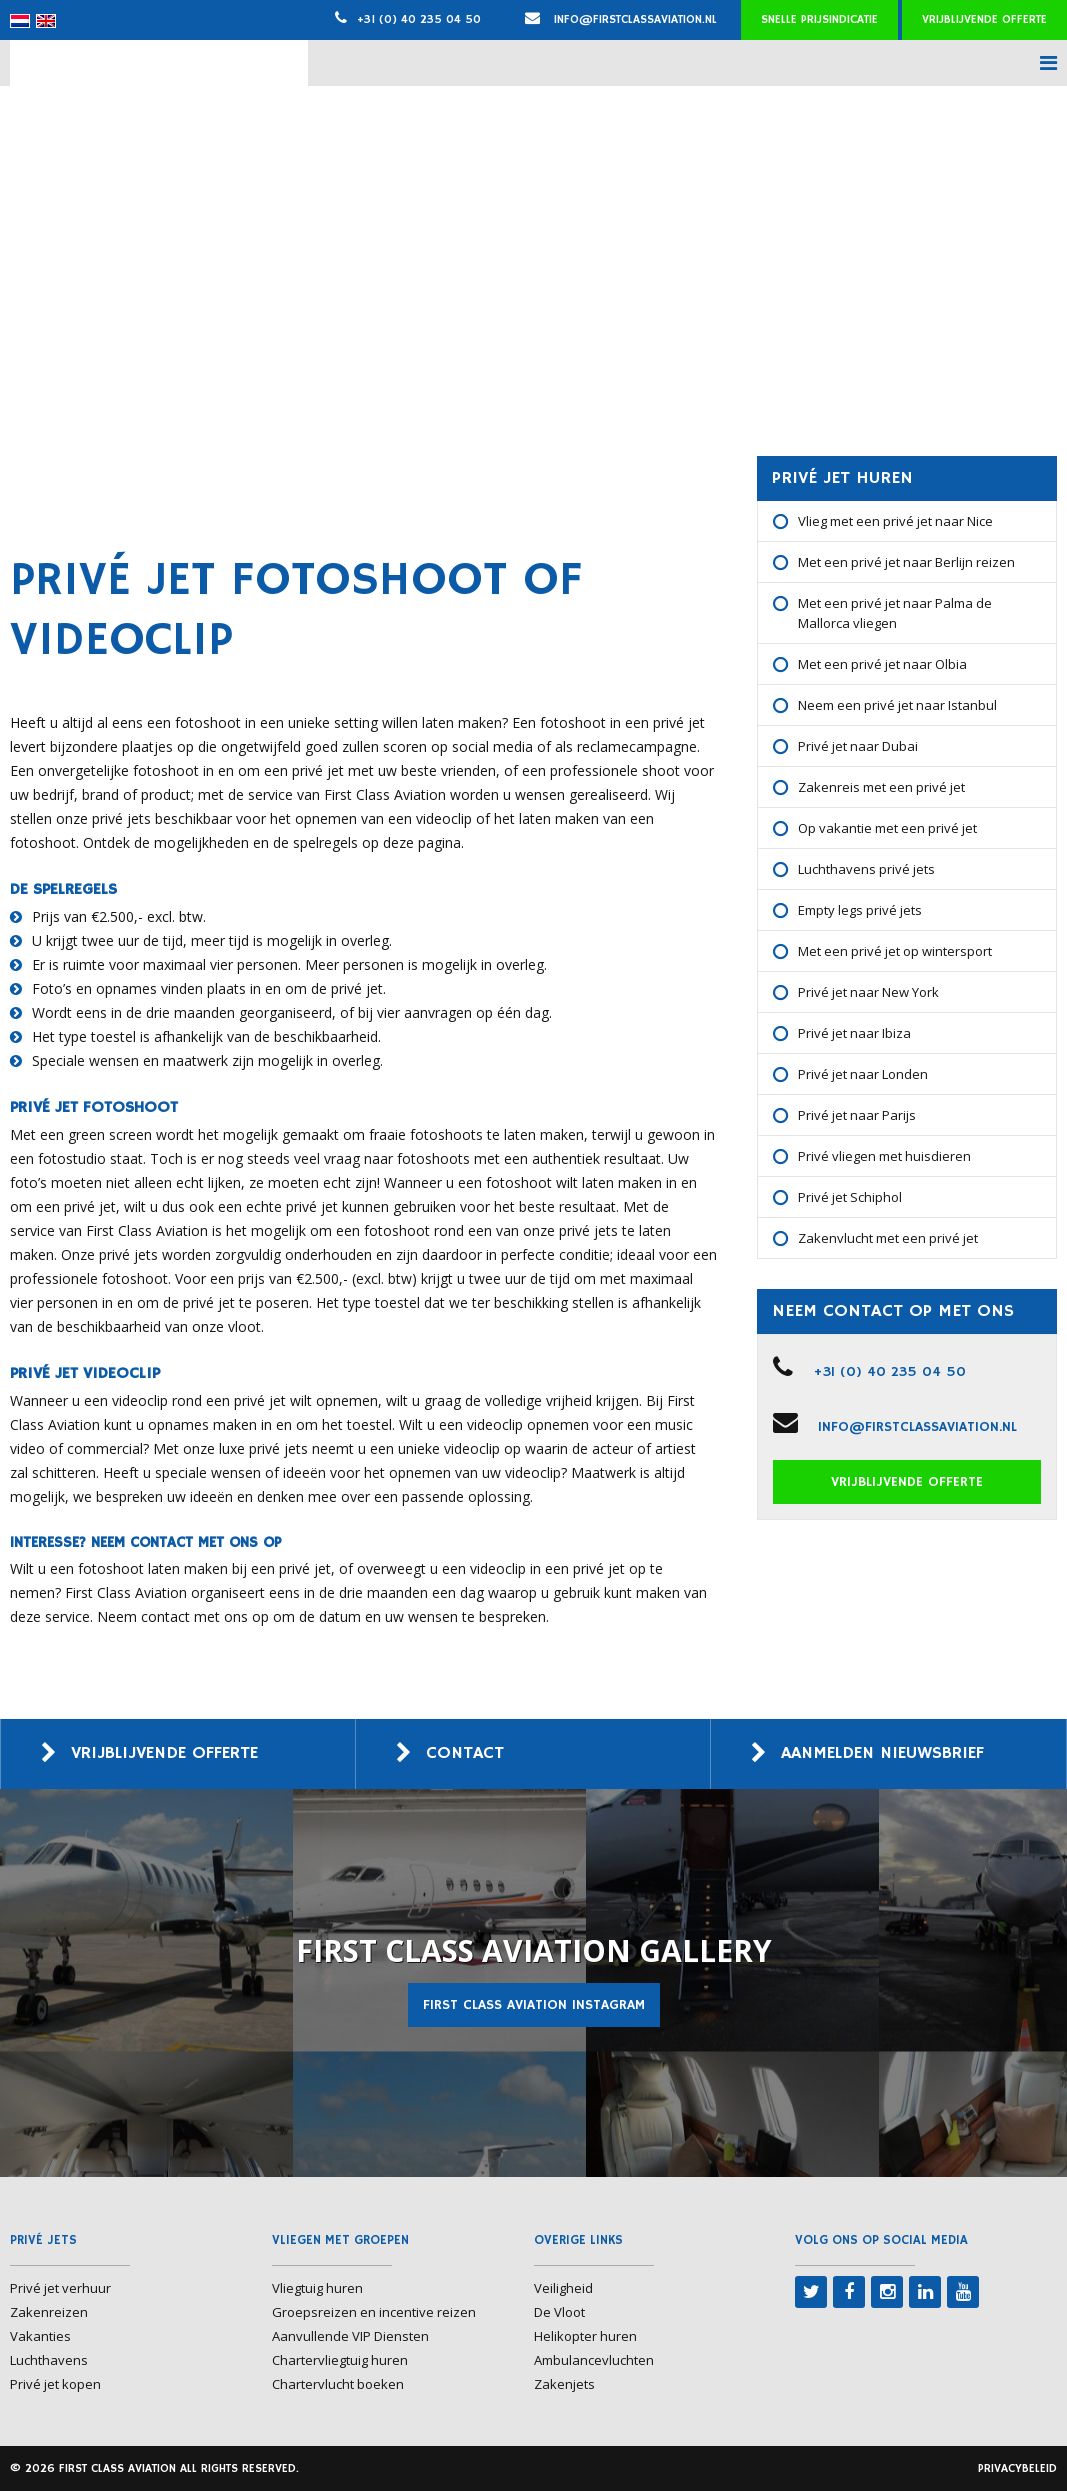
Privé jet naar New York (868, 992)
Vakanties (40, 2336)
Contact (466, 1754)
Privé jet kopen (55, 2384)
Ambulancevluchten (594, 2360)
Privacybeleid (1017, 2468)
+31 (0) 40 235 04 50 (419, 19)
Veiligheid (563, 2288)
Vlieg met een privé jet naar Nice (895, 521)
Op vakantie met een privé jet (887, 828)
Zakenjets (564, 2384)
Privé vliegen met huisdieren (884, 1156)
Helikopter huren (585, 2336)
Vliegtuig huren (317, 2288)
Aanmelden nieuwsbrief (889, 1754)
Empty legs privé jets (860, 910)
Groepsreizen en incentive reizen (374, 2312)
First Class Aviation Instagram (534, 2005)
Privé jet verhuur (60, 2288)
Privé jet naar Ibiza (854, 1033)
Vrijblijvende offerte (984, 19)
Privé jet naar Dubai (858, 746)
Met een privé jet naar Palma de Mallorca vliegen (895, 613)
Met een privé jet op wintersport (895, 951)
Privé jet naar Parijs (857, 1115)
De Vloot (559, 2312)
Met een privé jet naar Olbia (882, 664)
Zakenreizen (49, 2312)
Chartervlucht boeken (338, 2384)
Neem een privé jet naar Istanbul (897, 705)
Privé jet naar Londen (863, 1074)
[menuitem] (20, 21)
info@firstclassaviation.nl (621, 19)
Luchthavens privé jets (866, 869)
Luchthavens (49, 2360)
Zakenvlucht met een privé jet (888, 1238)
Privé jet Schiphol (850, 1197)
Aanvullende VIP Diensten (350, 2336)
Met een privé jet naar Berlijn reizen (906, 562)
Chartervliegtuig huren (340, 2360)
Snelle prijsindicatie (819, 19)
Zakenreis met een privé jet (881, 787)
